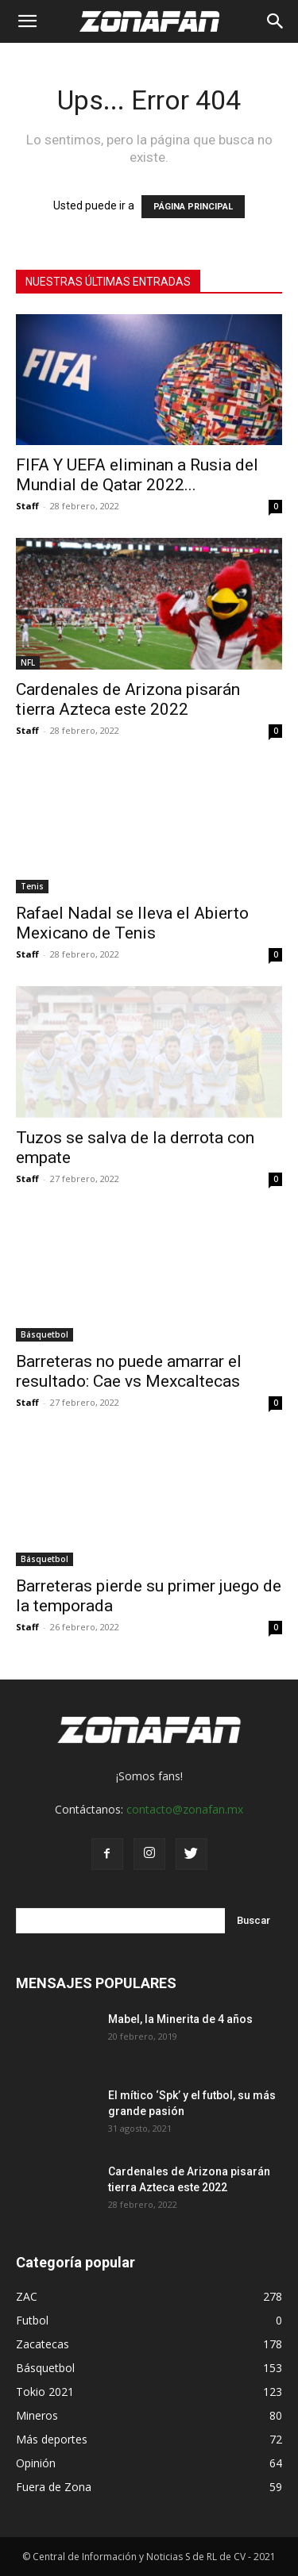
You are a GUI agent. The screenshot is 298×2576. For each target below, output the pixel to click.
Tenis (32, 886)
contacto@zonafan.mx (184, 1809)
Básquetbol (44, 1334)
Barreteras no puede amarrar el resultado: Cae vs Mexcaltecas (129, 1371)
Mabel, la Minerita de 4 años (180, 2019)
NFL (28, 662)
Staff (27, 506)
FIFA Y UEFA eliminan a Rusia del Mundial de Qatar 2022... (137, 474)
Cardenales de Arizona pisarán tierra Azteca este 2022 (128, 699)
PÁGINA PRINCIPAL (193, 207)
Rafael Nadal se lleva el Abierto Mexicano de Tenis (132, 923)
